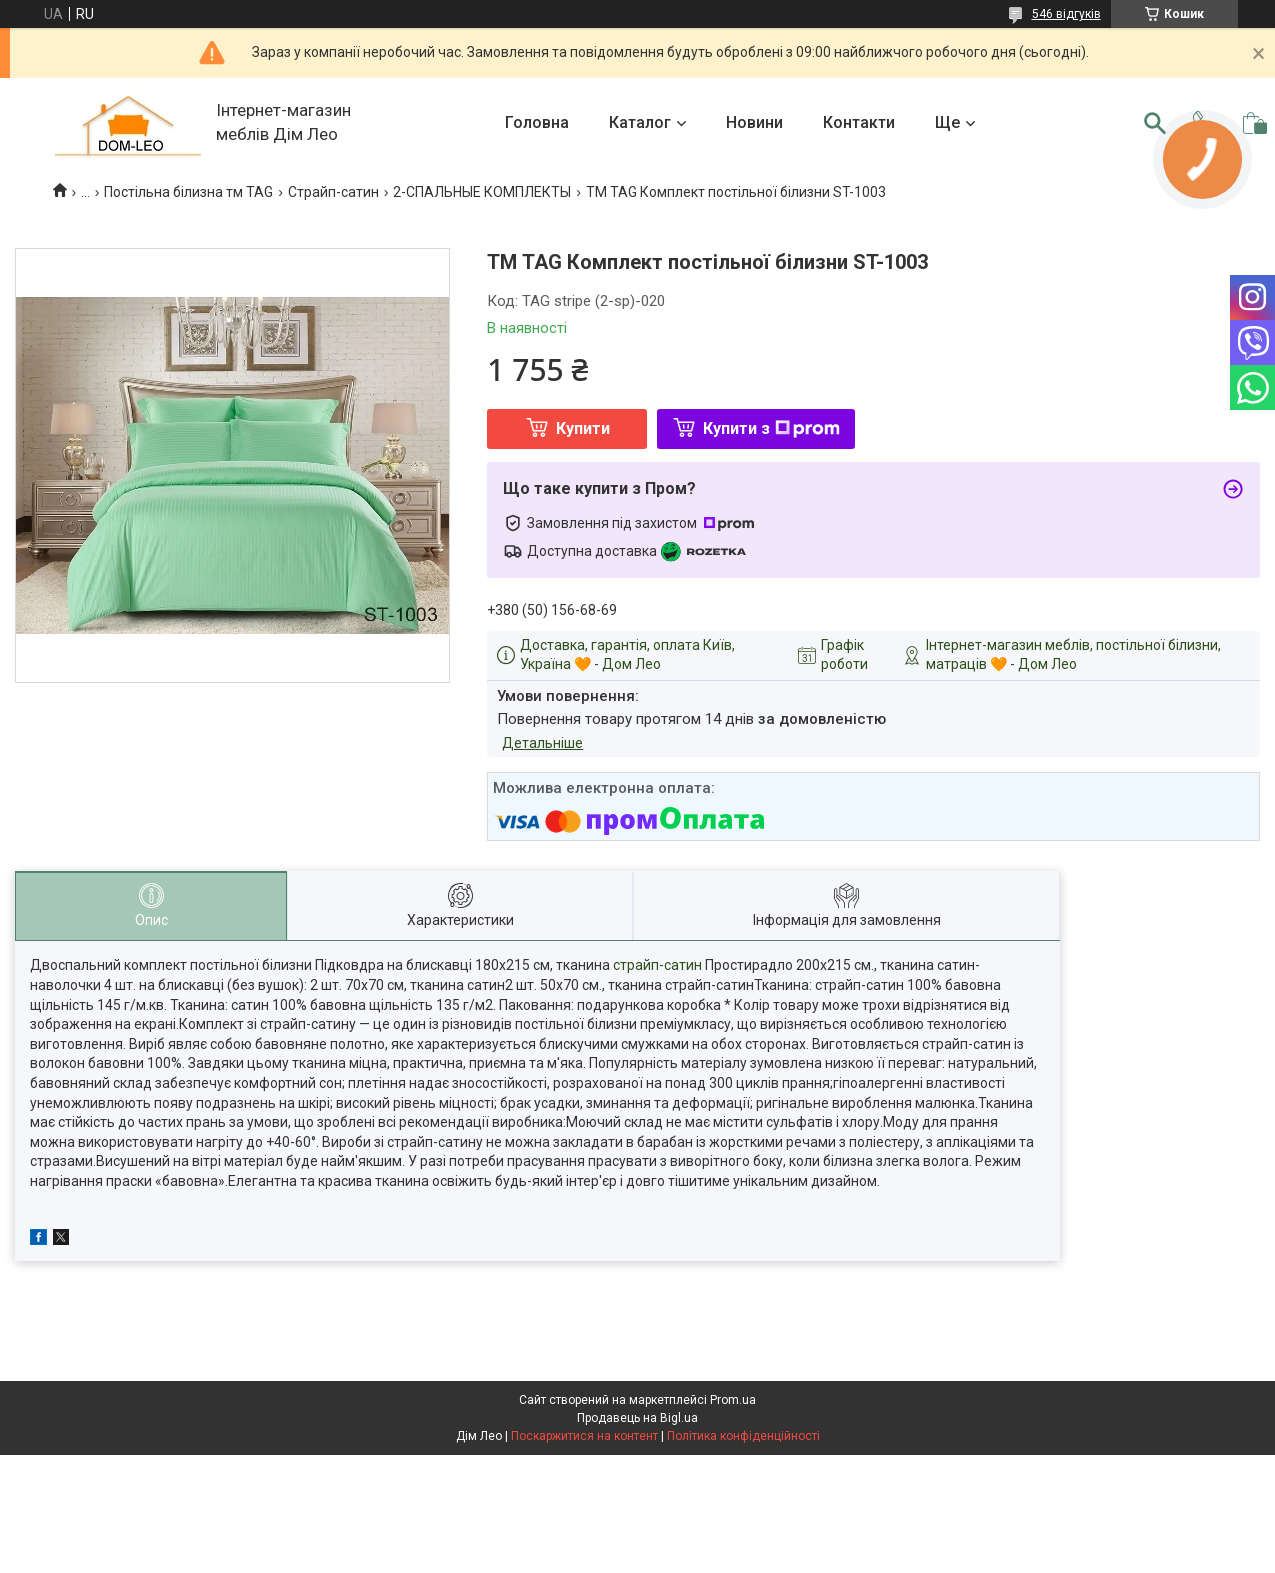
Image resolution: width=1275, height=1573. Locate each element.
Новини (754, 122)
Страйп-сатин (333, 192)
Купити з (771, 428)
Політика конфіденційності (743, 1436)
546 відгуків (1066, 14)
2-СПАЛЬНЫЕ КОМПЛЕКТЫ (482, 192)
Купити (583, 428)
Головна (537, 122)
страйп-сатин (657, 965)
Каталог (640, 122)
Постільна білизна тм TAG (188, 192)
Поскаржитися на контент (584, 1436)
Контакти (859, 122)
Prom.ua (733, 1400)
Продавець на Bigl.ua (637, 1418)
